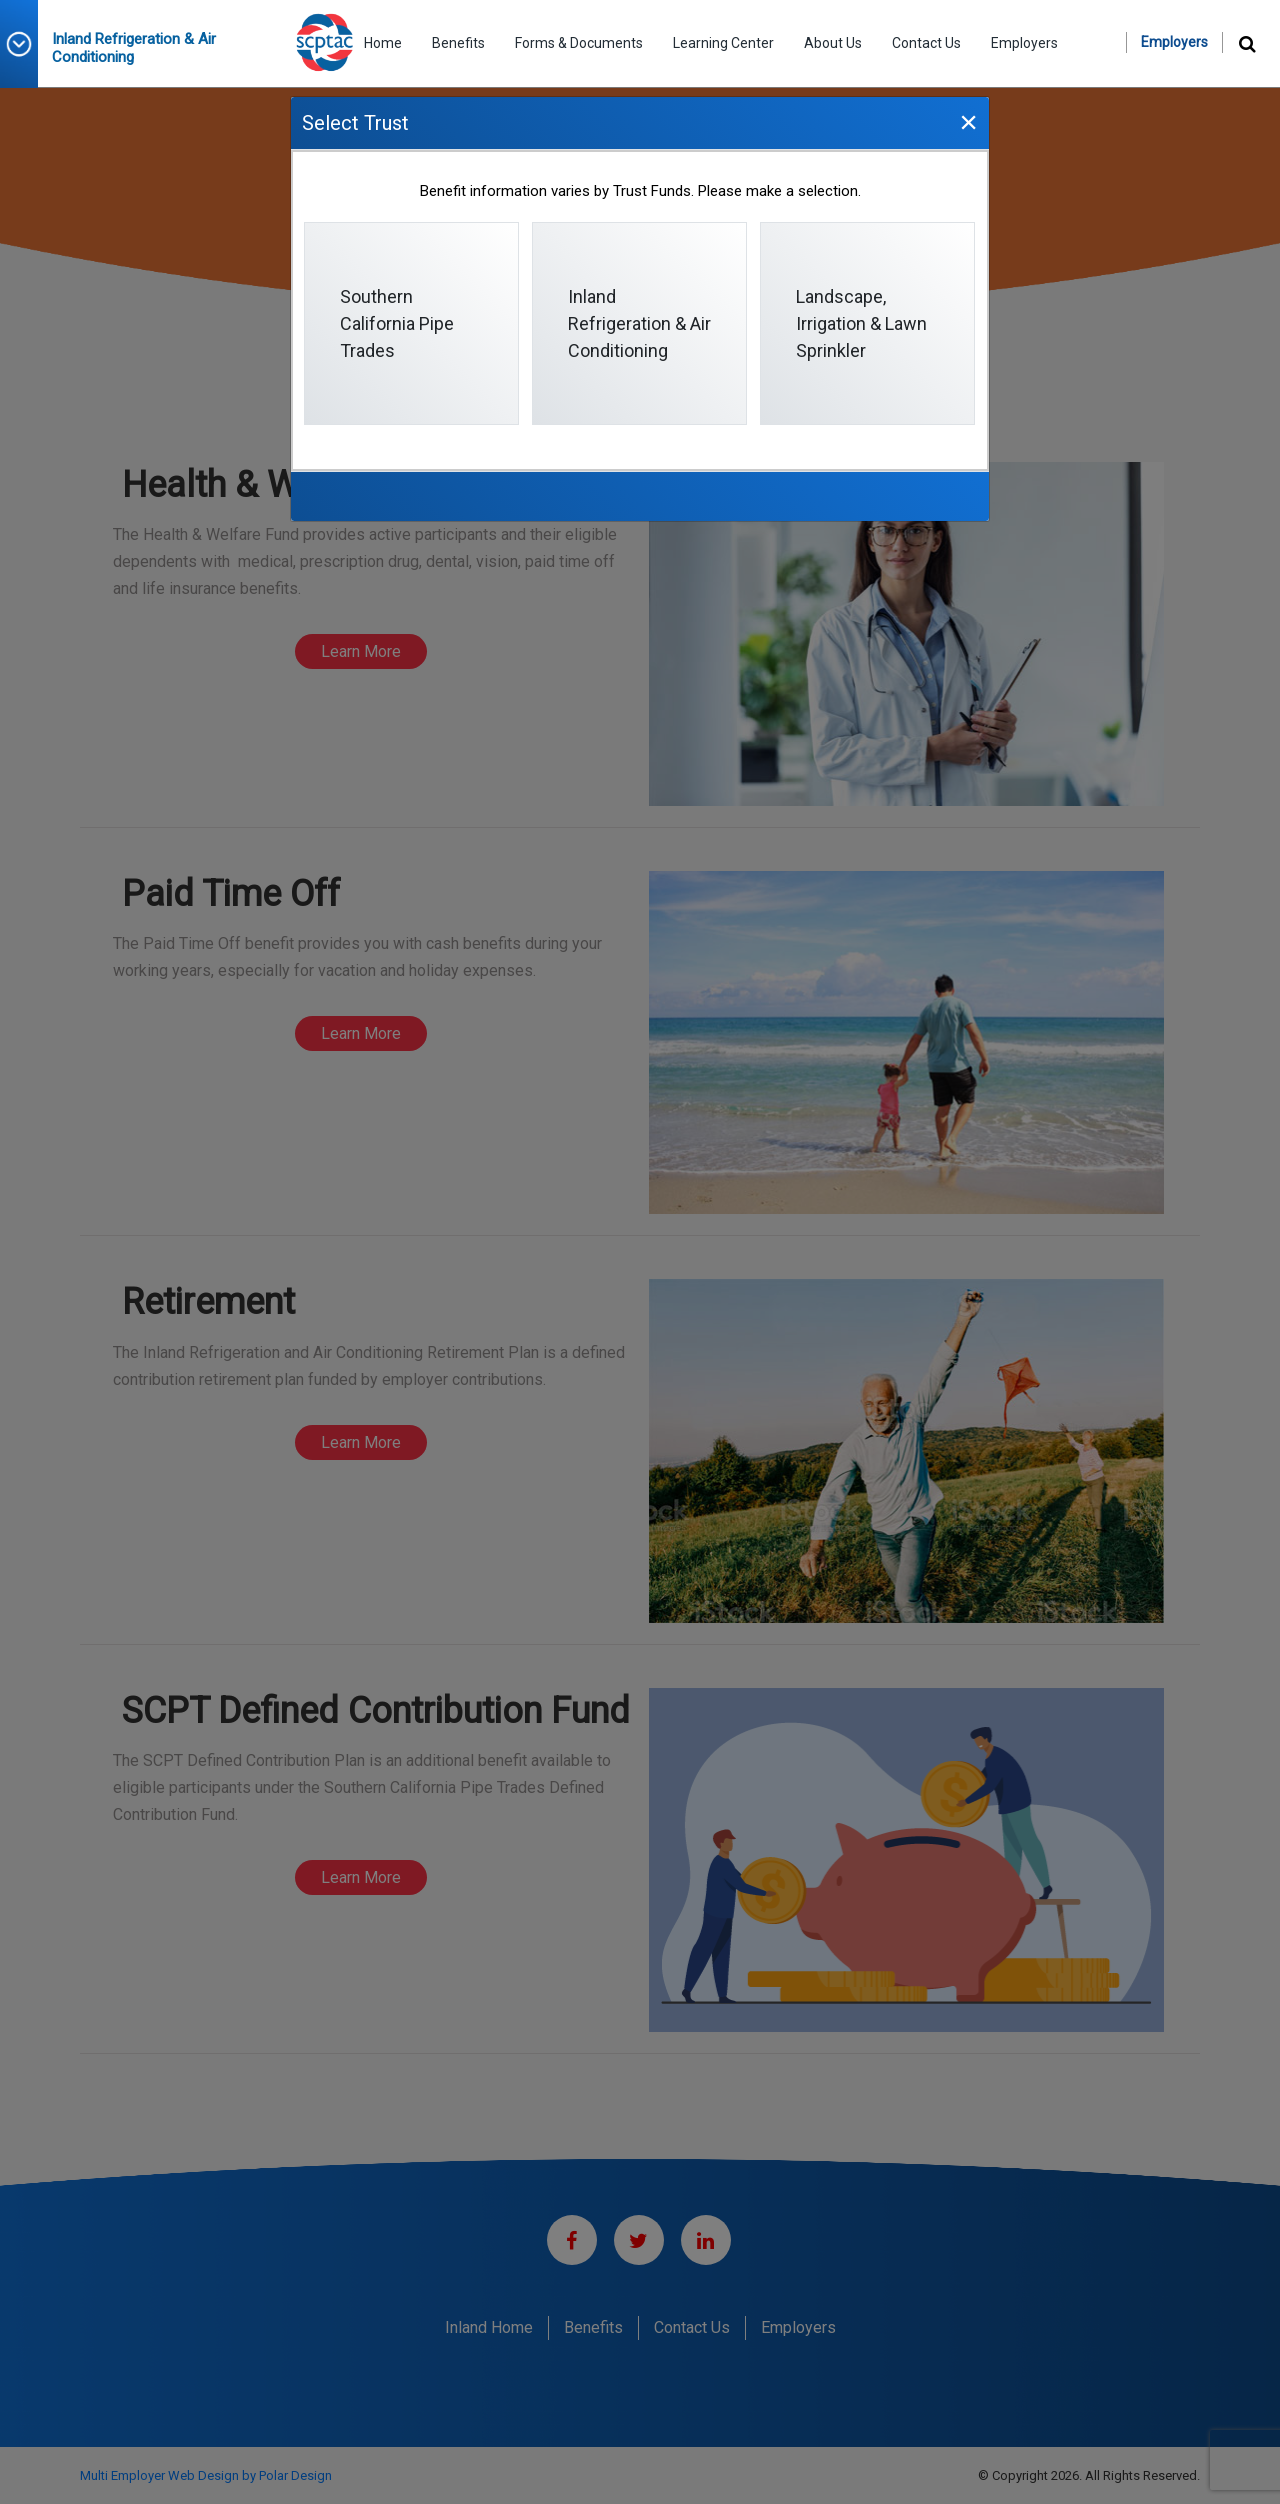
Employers (1024, 43)
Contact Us (926, 43)
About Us (833, 43)
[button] (26, 44)
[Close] (968, 121)
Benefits (458, 43)
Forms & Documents (579, 43)
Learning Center (723, 43)
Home (383, 43)
